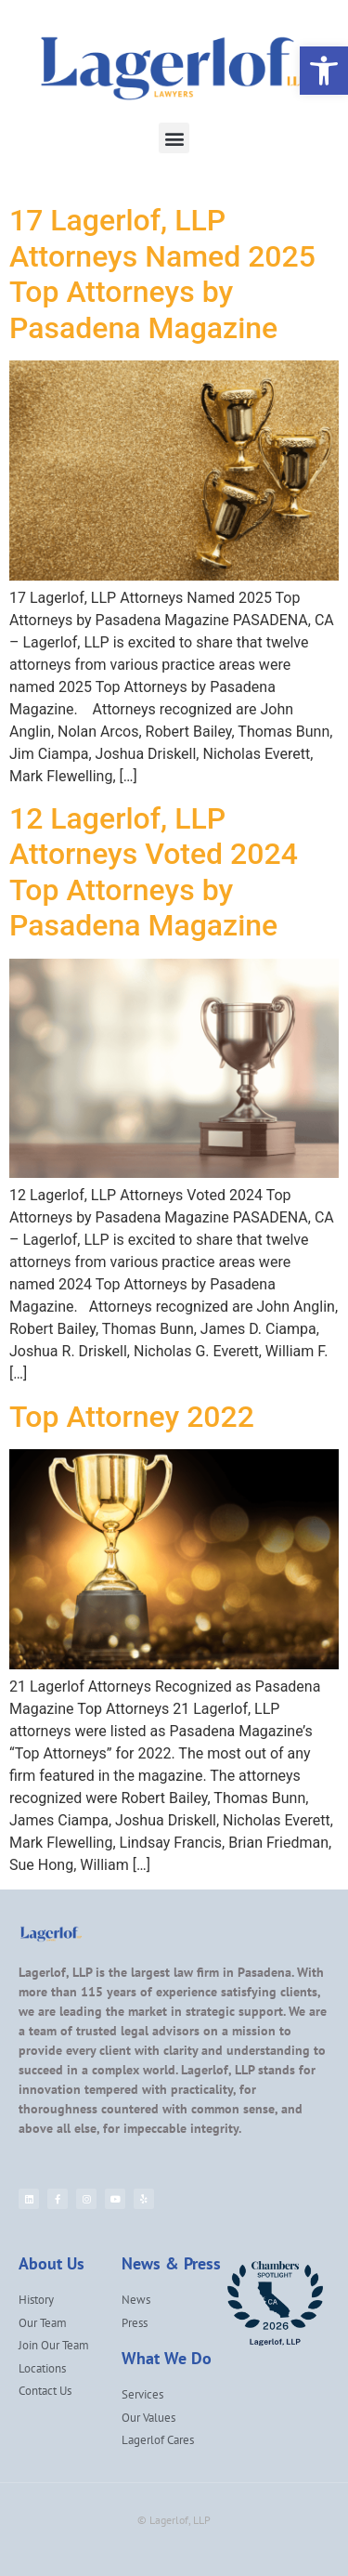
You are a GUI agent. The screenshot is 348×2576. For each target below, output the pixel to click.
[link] (324, 70)
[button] (174, 138)
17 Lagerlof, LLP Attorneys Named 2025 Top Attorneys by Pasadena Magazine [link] (162, 274)
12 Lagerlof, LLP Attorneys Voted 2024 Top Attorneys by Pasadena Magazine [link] (153, 872)
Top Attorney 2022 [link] (131, 1416)
